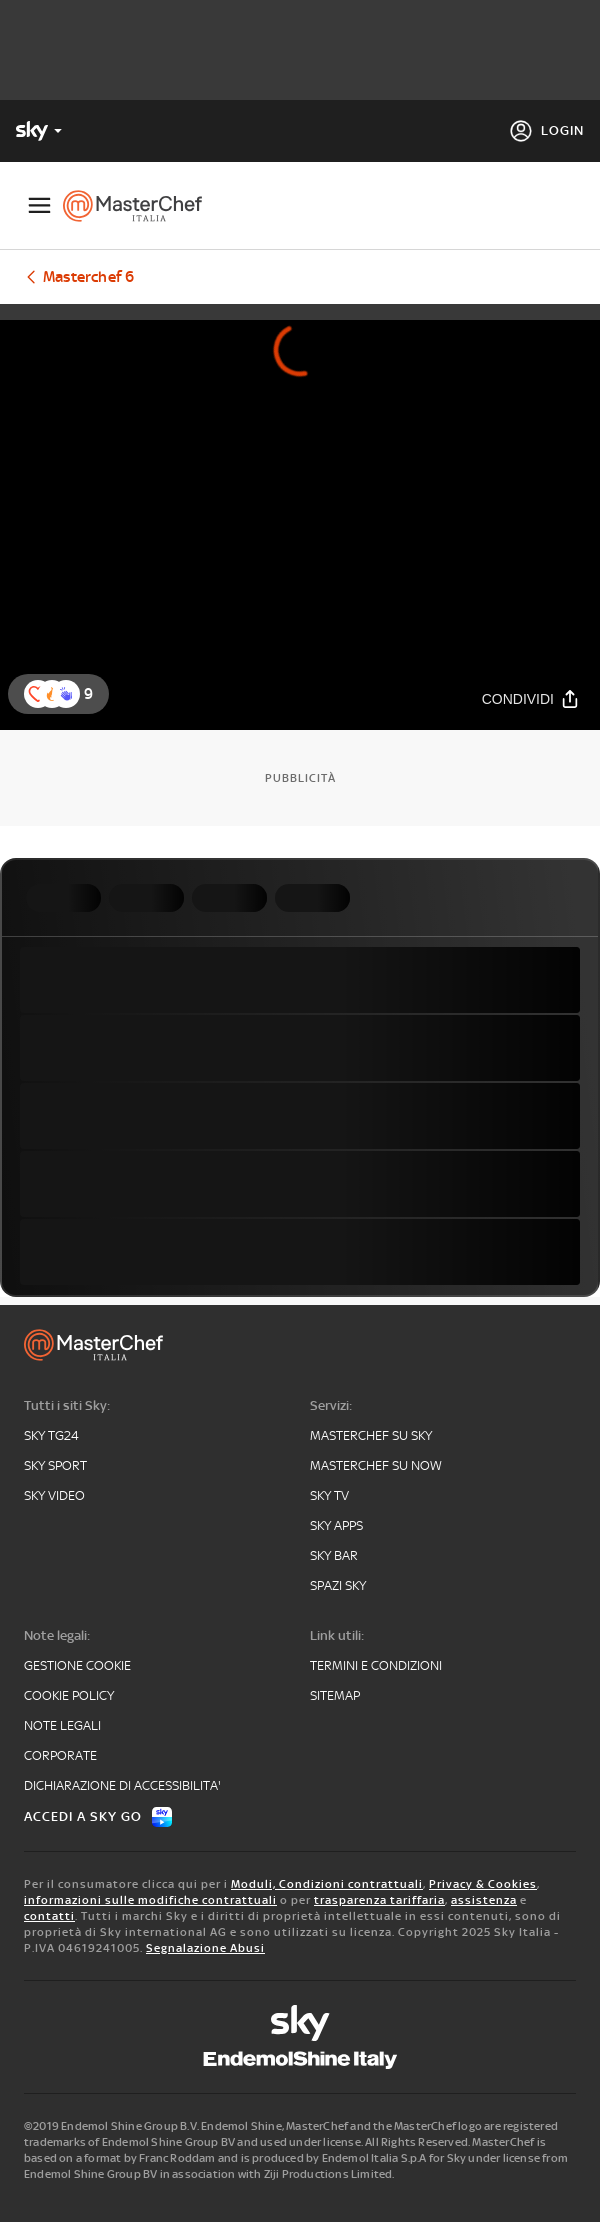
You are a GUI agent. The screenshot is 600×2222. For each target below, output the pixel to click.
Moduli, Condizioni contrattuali (327, 1884)
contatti (49, 1916)
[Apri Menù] (39, 205)
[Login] (546, 131)
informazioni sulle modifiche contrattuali (150, 1900)
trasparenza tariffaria (379, 1900)
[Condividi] (531, 699)
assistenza (484, 1900)
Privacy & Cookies (483, 1884)
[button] (66, 694)
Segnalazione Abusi (205, 1948)
